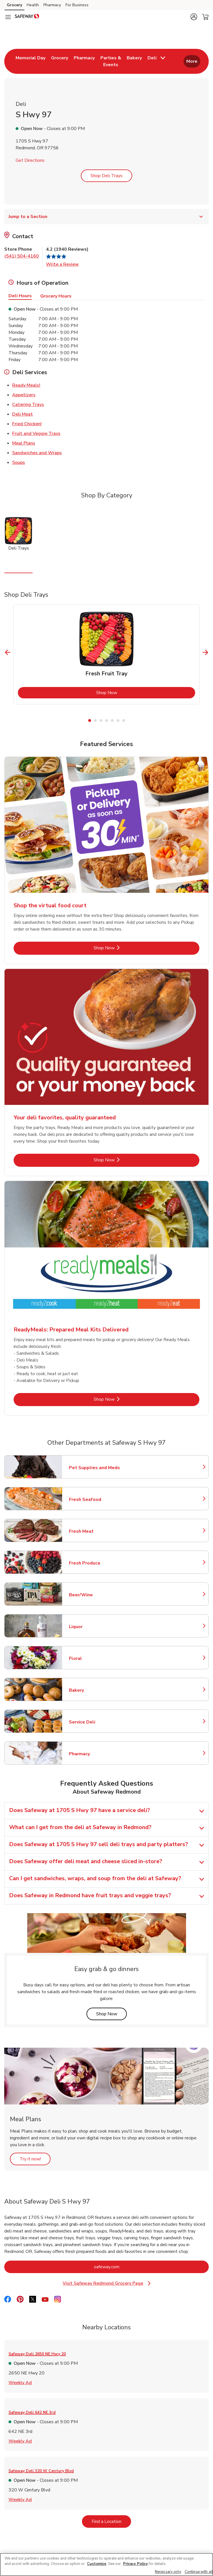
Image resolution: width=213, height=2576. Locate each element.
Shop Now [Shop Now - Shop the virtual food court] (123, 947)
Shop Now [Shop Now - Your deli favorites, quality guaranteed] (123, 1160)
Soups (18, 462)
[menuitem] (30, 61)
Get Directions (30, 160)
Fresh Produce (94, 1563)
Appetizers (23, 394)
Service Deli (94, 1722)
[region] (106, 2564)
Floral (94, 1658)
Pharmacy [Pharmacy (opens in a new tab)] (52, 5)
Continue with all (199, 2572)
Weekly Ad (20, 2382)
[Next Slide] (205, 652)
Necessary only (168, 2572)
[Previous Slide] (8, 652)
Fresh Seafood (94, 1499)
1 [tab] (89, 720)
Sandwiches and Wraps (37, 452)
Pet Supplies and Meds (94, 1467)
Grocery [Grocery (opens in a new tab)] (14, 5)
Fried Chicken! (27, 423)
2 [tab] (95, 720)
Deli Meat (22, 414)
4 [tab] (106, 720)
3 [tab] (101, 720)
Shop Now (129, 692)
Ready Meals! (26, 385)
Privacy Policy (135, 2563)
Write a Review (62, 264)
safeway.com (129, 2266)
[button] (193, 16)
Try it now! (35, 2159)
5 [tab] (112, 720)
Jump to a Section (106, 216)
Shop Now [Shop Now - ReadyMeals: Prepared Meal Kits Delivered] (123, 1399)
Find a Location (111, 2521)
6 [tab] (118, 720)
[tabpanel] (106, 654)
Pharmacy (94, 1754)
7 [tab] (123, 720)
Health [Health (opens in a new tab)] (33, 5)
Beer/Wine (94, 1595)
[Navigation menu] (8, 17)
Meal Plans (23, 442)
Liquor (94, 1626)
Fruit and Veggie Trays (36, 433)
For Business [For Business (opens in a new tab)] (77, 5)
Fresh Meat (94, 1531)
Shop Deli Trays (106, 176)
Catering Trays (28, 404)
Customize (96, 2563)
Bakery (94, 1690)
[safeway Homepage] (27, 17)
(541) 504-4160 (21, 256)
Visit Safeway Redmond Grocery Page (109, 2283)
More (191, 61)
